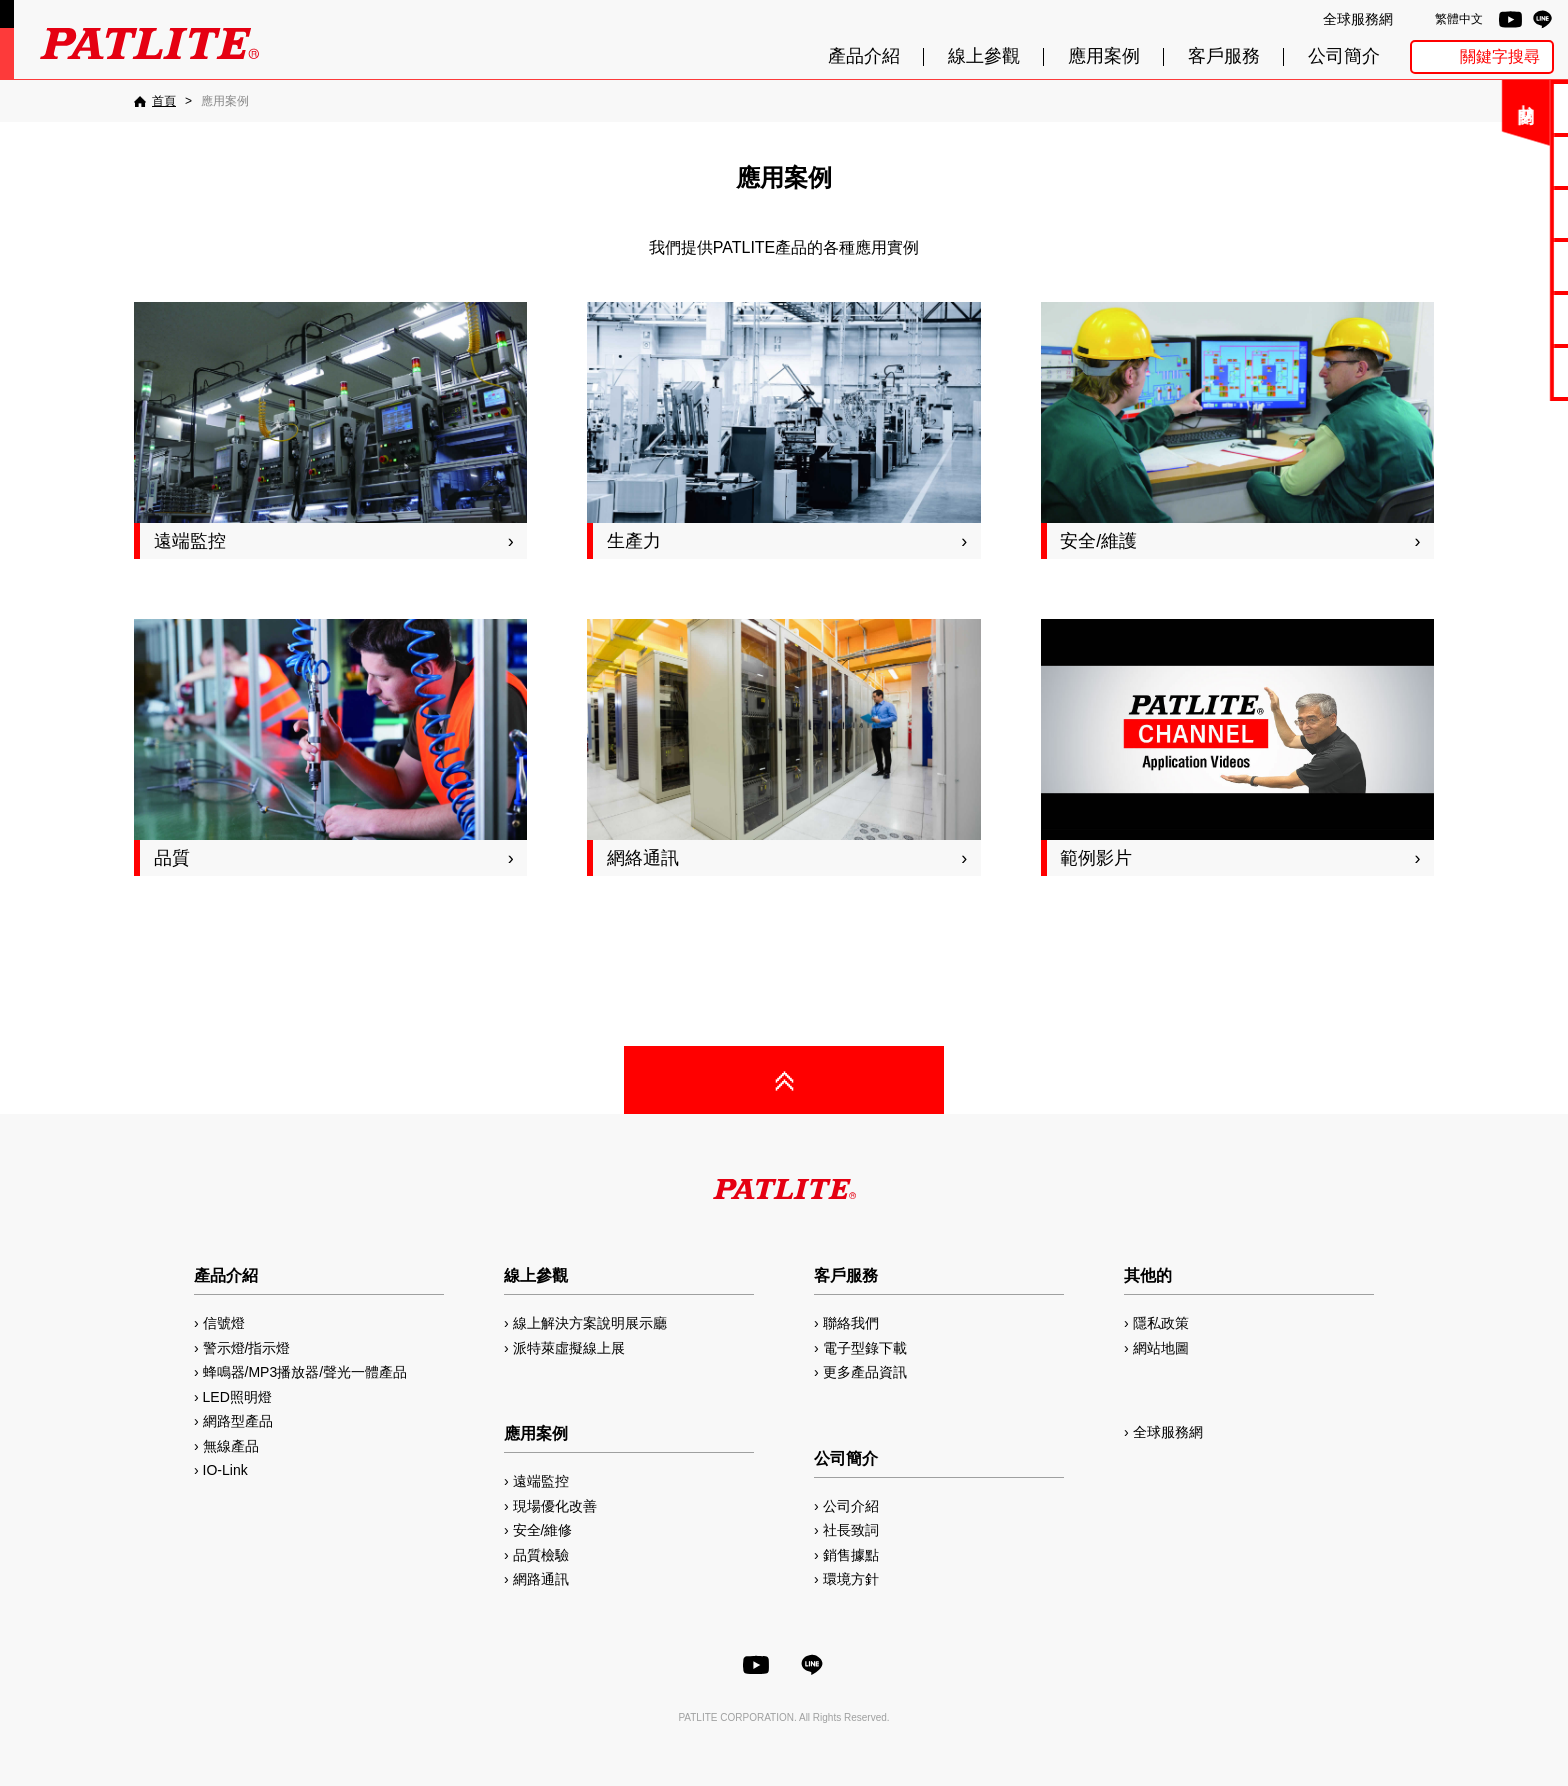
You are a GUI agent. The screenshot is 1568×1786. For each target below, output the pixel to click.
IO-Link (225, 1470)
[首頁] (155, 101)
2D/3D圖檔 (1499, 265)
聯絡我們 (1499, 107)
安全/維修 (543, 1530)
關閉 (1407, 114)
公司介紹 (851, 1506)
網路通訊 (541, 1579)
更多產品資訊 (865, 1372)
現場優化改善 (555, 1506)
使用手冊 (1499, 213)
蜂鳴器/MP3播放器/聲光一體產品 (305, 1372)
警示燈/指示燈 (247, 1348)
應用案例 (1104, 56)
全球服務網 (1358, 19)
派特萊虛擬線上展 (569, 1348)
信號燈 (224, 1323)
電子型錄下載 (1499, 160)
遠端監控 (541, 1481)
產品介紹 (864, 56)
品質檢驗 (541, 1555)
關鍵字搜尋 (1500, 56)
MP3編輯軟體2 (1499, 318)
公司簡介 (1344, 56)
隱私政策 (1161, 1323)
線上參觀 (984, 56)
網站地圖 (1161, 1348)
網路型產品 (1499, 371)
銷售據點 (851, 1555)
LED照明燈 (237, 1397)
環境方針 (851, 1579)
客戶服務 (1224, 56)
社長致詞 (851, 1530)
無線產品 (231, 1446)
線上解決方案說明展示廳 (590, 1323)
